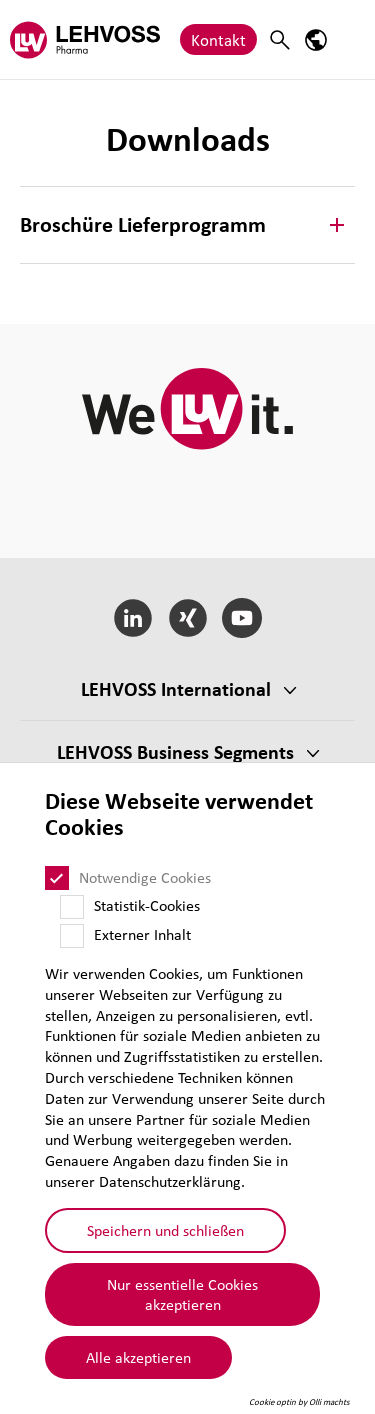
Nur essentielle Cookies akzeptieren (182, 1294)
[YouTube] (242, 618)
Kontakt (218, 39)
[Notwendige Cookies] (57, 878)
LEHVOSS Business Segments (175, 752)
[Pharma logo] (85, 39)
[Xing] (187, 618)
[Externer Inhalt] (72, 936)
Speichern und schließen (165, 1230)
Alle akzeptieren (138, 1357)
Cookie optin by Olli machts (299, 1402)
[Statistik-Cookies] (72, 907)
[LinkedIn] (132, 618)
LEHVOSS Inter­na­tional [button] (176, 689)
